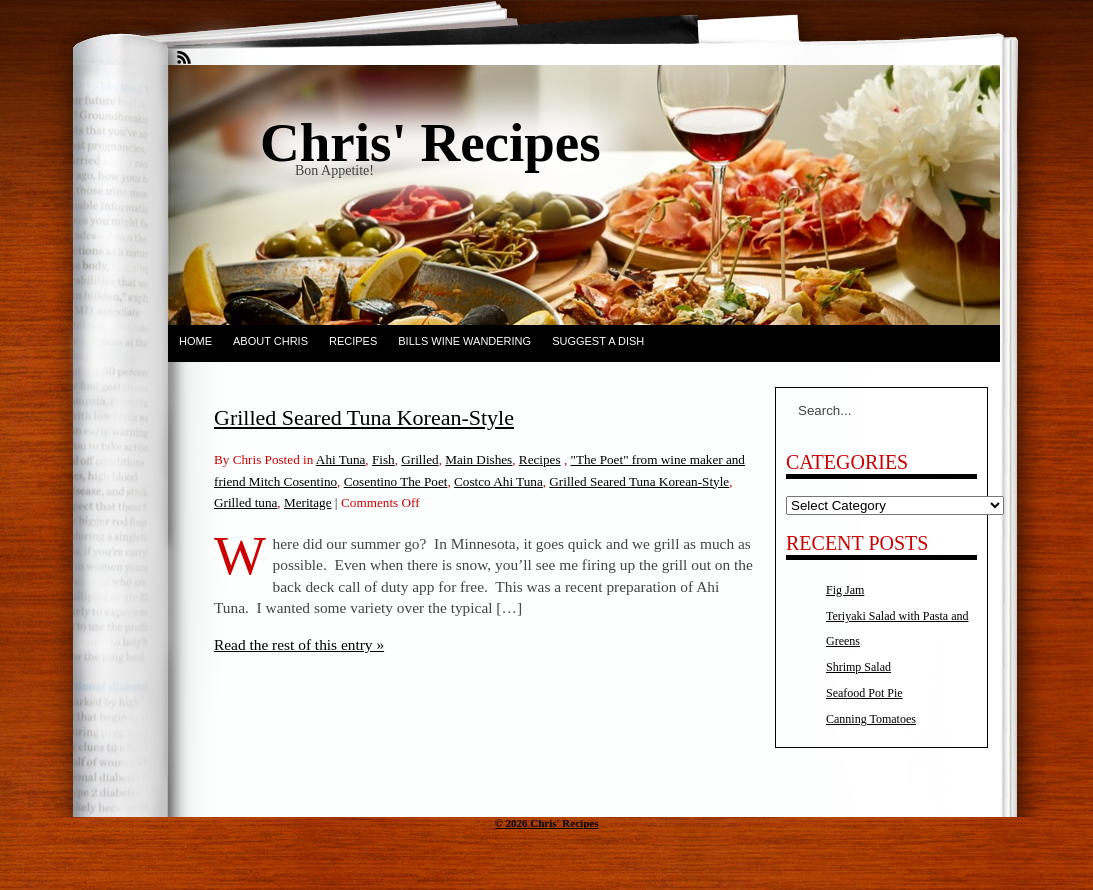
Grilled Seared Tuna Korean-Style (364, 417)
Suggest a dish (598, 341)
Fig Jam (845, 590)
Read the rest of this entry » (299, 644)
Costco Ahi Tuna (498, 481)
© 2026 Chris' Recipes (547, 823)
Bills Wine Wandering (464, 341)
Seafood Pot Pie (864, 693)
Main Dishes (478, 459)
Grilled (419, 459)
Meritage (308, 502)
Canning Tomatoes (871, 719)
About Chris (270, 341)
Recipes (353, 341)
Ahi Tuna (340, 459)
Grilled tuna (245, 502)
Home (195, 341)
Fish (383, 459)
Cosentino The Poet (396, 481)
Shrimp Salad (858, 667)
